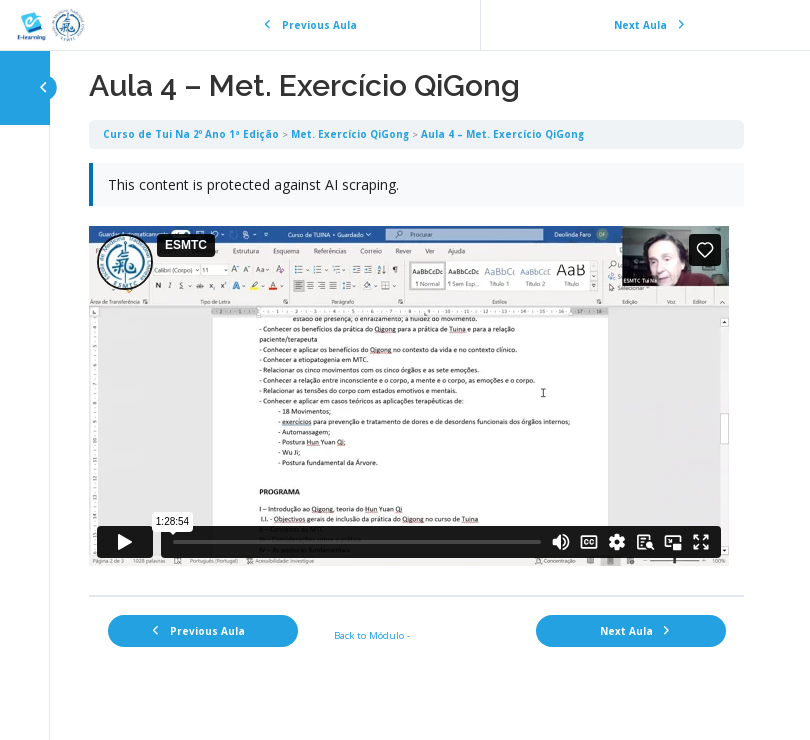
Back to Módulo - (372, 635)
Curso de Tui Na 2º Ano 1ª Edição (191, 134)
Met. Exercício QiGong (350, 134)
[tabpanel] (416, 372)
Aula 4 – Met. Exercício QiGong (502, 134)
